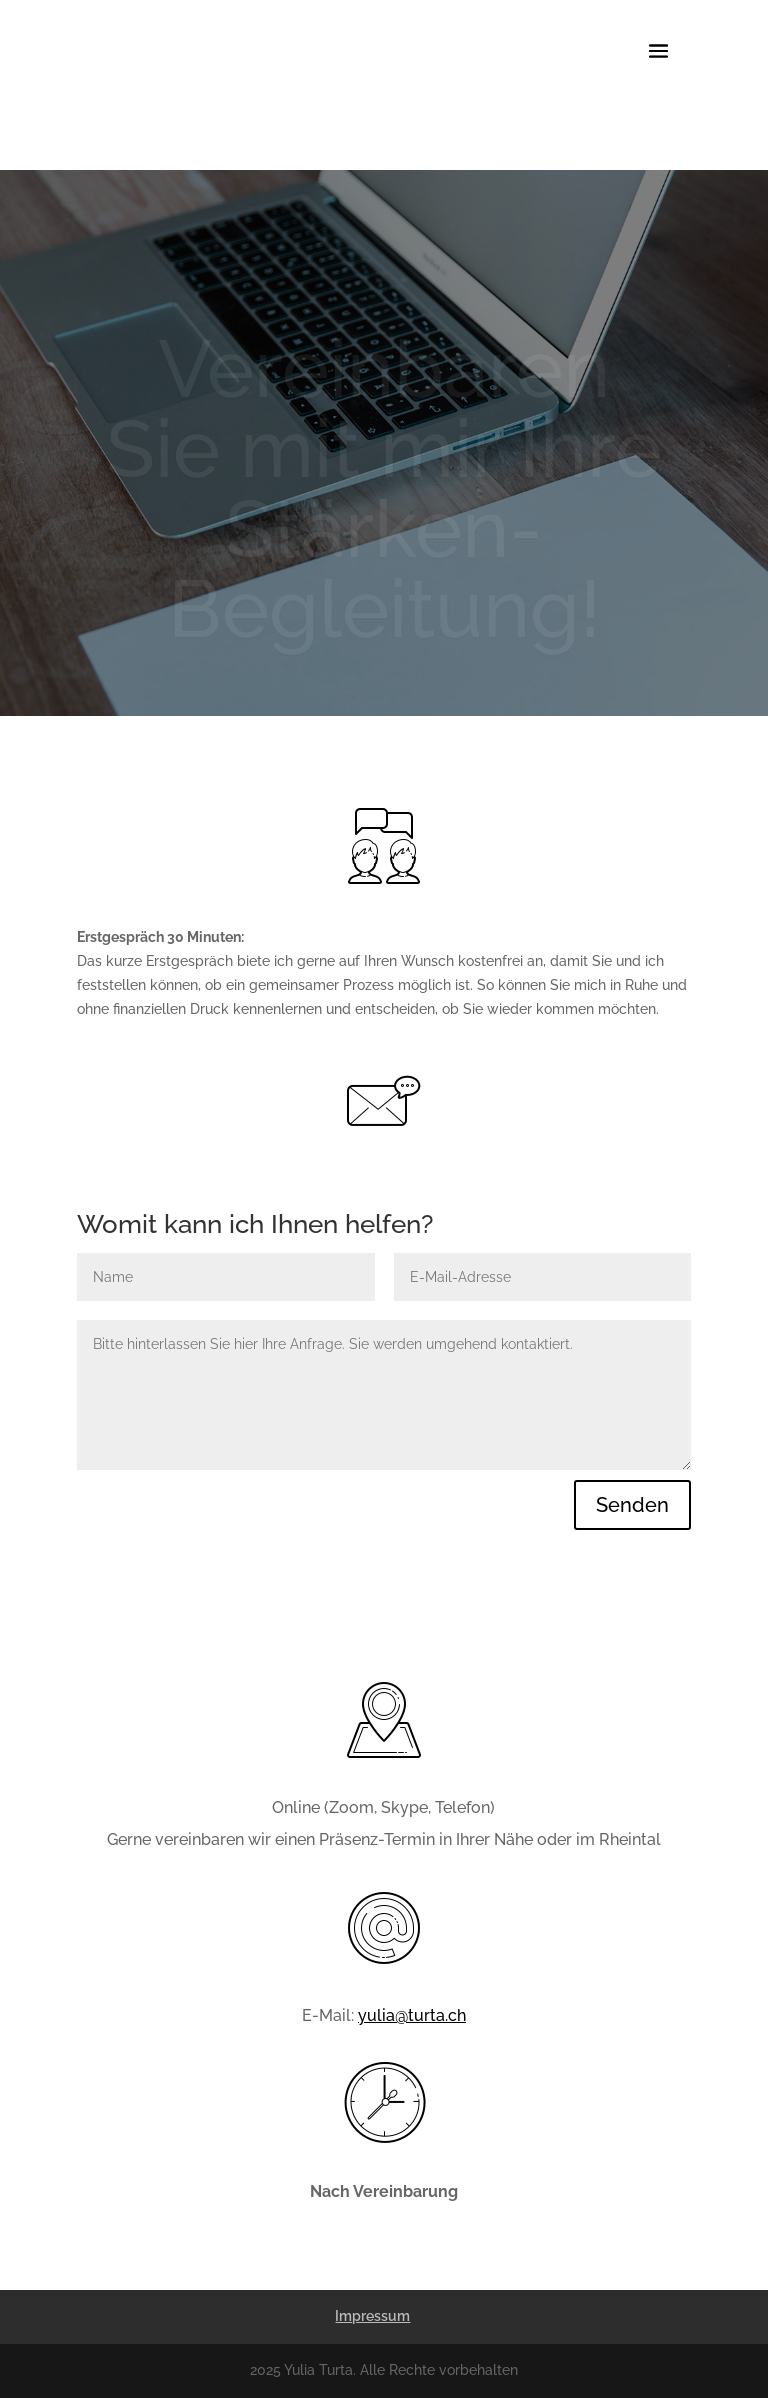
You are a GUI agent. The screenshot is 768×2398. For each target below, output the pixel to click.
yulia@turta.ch (412, 2015)
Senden (632, 1505)
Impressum (372, 2316)
